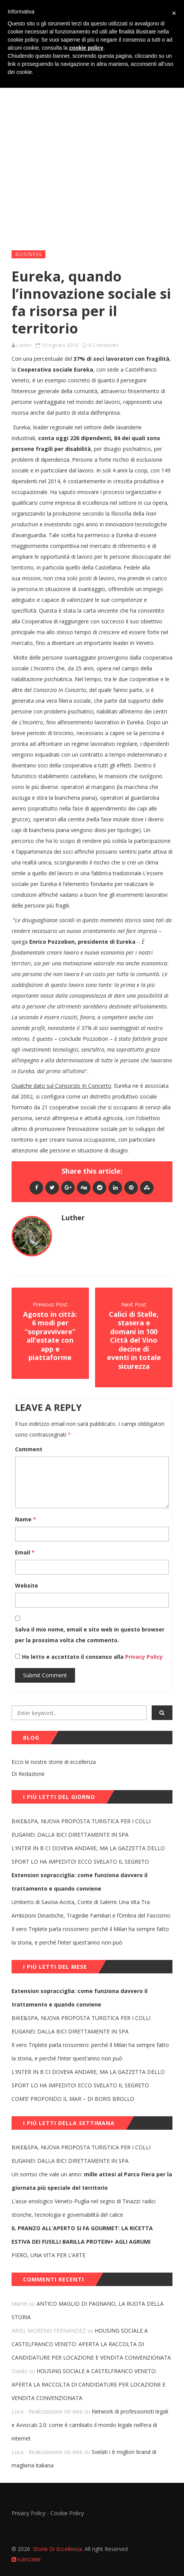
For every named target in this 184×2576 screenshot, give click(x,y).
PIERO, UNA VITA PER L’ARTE (48, 2255)
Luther (24, 345)
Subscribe (26, 2559)
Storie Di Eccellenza (57, 2549)
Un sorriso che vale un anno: (92, 2181)
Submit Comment (45, 1675)
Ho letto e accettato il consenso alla (73, 1656)
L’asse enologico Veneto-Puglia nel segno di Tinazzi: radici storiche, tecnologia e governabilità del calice (84, 2207)
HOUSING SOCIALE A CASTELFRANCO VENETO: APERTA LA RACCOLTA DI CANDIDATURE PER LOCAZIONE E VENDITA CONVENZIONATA (91, 2344)
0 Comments (103, 345)
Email (25, 1552)
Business (28, 254)
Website (26, 1585)
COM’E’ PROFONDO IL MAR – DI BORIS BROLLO (73, 2098)
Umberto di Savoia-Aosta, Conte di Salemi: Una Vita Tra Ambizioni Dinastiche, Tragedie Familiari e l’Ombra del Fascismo (91, 1908)
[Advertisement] (92, 147)
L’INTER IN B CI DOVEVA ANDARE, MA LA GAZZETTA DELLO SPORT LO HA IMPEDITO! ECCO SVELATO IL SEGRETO (88, 1854)
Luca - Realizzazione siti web (47, 2411)
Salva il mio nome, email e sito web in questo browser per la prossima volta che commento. (89, 1635)
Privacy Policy (143, 1656)
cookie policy (86, 48)
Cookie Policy (67, 2513)
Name (25, 1519)
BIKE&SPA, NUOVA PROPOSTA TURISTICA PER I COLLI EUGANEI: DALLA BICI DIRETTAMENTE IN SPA (81, 1827)
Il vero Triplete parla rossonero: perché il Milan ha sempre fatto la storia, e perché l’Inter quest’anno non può (90, 1935)
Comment (28, 1449)
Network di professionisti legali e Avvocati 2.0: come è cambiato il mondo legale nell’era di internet (90, 2425)
